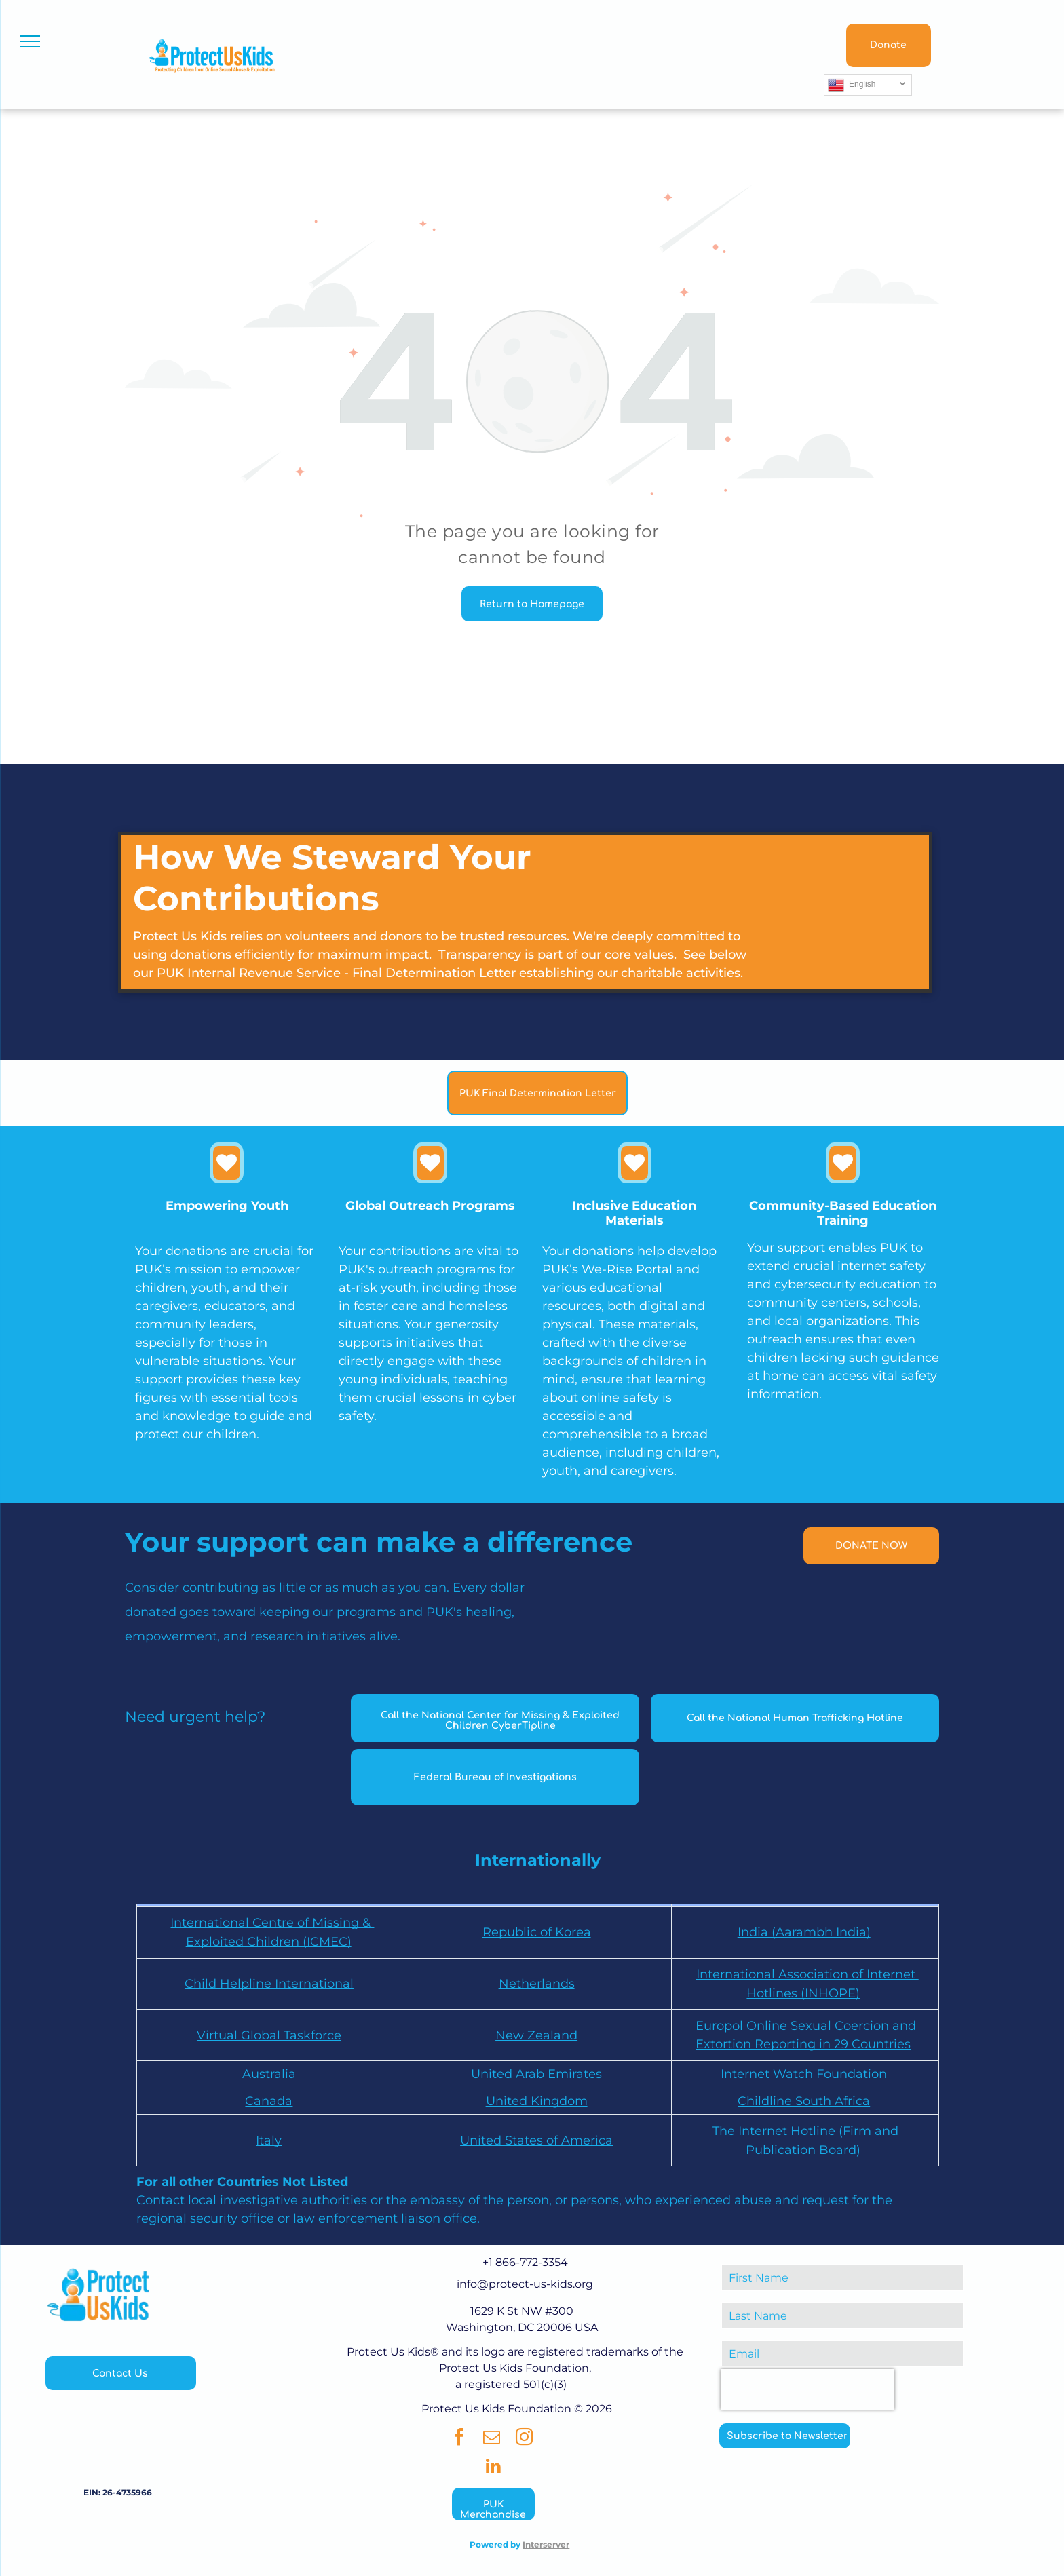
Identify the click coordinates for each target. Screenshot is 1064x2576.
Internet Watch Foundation (804, 2073)
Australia (269, 2073)
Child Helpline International (269, 1983)
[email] (492, 2438)
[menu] (30, 41)
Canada (268, 2101)
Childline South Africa (804, 2101)
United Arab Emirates (536, 2073)
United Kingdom (537, 2101)
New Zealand (536, 2035)
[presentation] (807, 2389)
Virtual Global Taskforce (269, 2035)
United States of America (536, 2140)
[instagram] (524, 2438)
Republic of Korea (536, 1932)
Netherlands (537, 1983)
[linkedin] (493, 2467)
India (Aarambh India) (804, 1932)
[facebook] (459, 2438)
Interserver (545, 2544)
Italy (269, 2140)
